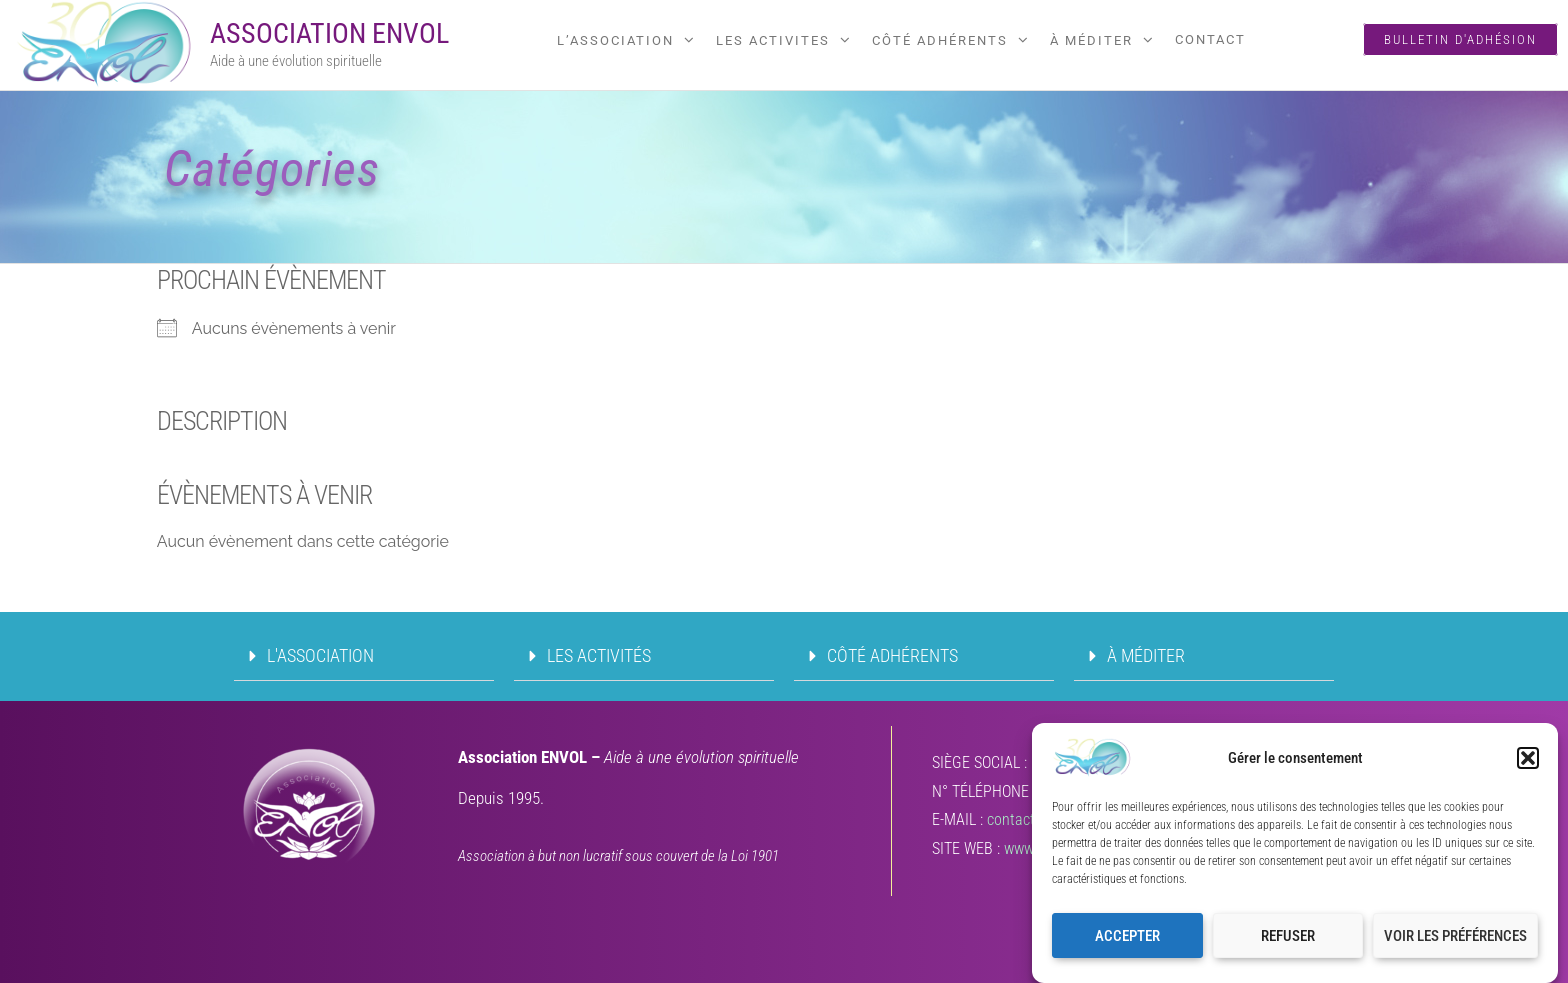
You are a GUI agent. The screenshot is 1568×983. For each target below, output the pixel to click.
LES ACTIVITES (773, 40)
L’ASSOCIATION (615, 40)
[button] (1528, 765)
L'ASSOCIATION (320, 655)
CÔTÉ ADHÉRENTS (940, 40)
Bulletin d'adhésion (1460, 39)
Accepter (1127, 942)
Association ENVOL (329, 33)
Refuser (1288, 942)
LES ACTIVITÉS (599, 655)
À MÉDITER (1091, 40)
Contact (1210, 39)
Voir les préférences (1455, 942)
